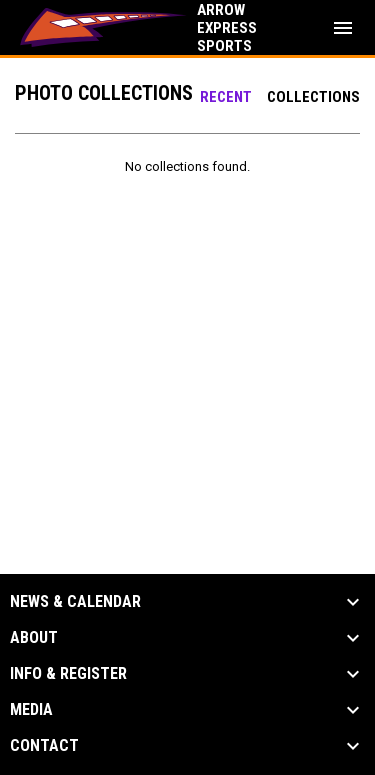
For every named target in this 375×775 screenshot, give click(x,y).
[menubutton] (343, 28)
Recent (226, 97)
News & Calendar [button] (75, 602)
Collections (313, 97)
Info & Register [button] (68, 674)
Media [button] (31, 710)
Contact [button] (44, 746)
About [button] (34, 638)
